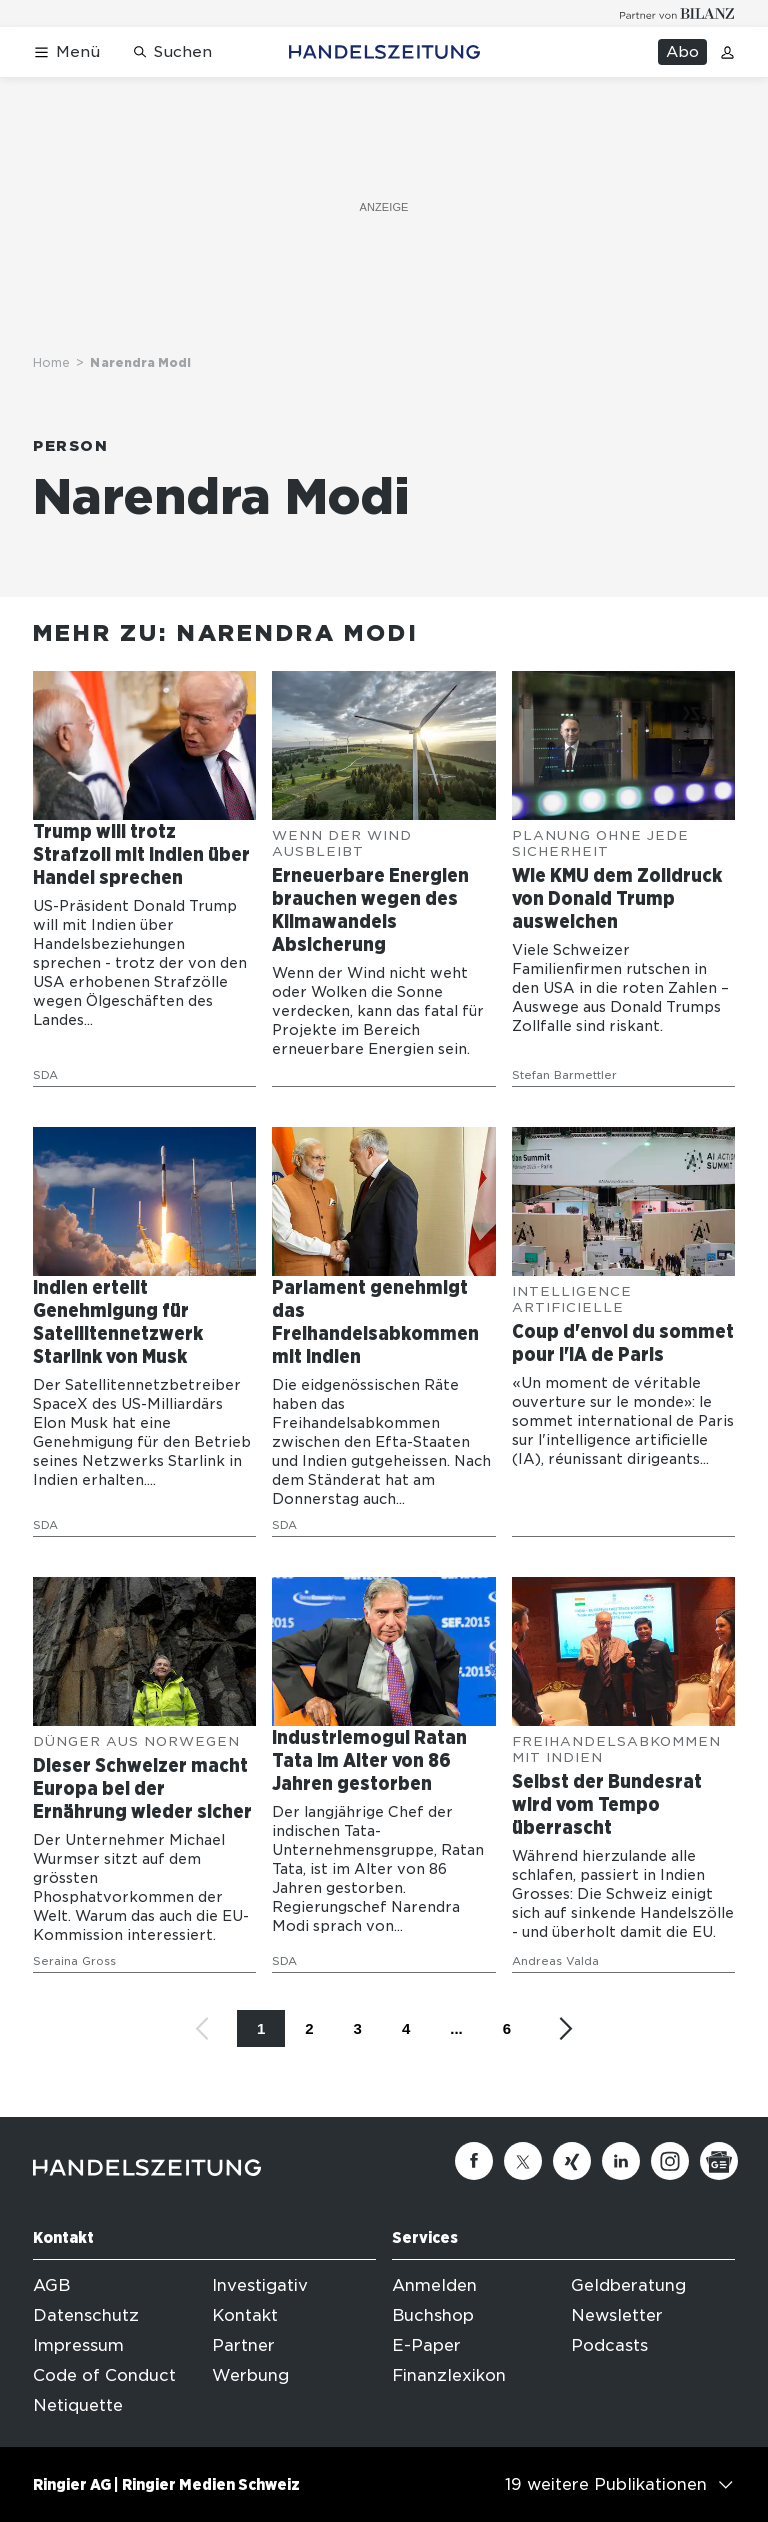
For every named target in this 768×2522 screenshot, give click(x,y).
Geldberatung (628, 2285)
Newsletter (617, 2315)
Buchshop (433, 2315)
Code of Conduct (104, 2375)
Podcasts (609, 2345)
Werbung (250, 2375)
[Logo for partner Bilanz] (677, 13)
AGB (51, 2285)
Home (51, 362)
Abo (682, 52)
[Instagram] (670, 2161)
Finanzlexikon (449, 2375)
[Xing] (572, 2161)
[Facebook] (474, 2161)
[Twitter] (523, 2161)
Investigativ (260, 2285)
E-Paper (426, 2345)
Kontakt (245, 2315)
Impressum (78, 2345)
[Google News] (719, 2161)
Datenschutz (86, 2315)
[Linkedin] (621, 2161)
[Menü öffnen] (66, 52)
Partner (243, 2345)
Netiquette (78, 2405)
